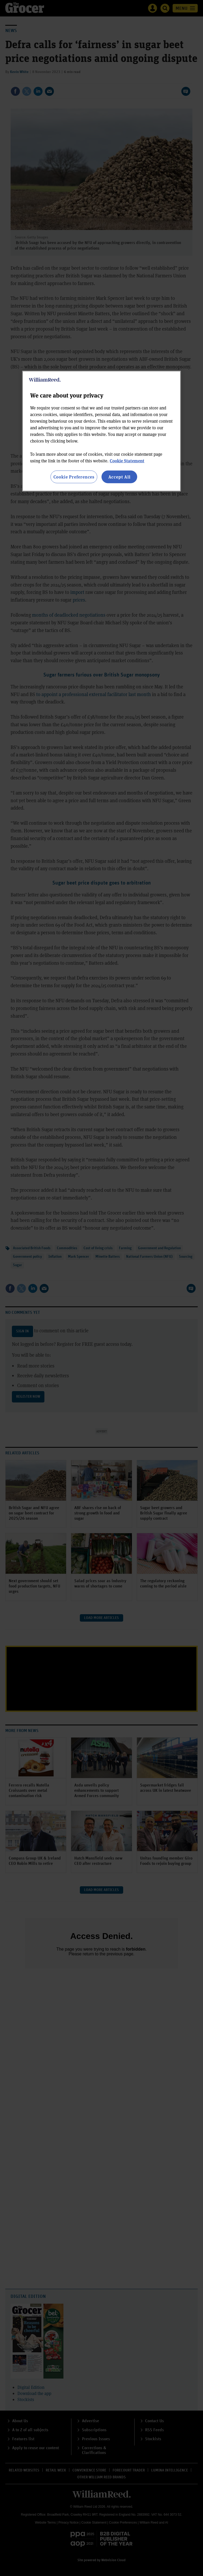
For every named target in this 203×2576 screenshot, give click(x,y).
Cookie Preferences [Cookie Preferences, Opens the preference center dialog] (73, 477)
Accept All (119, 477)
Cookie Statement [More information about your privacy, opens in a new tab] (127, 461)
